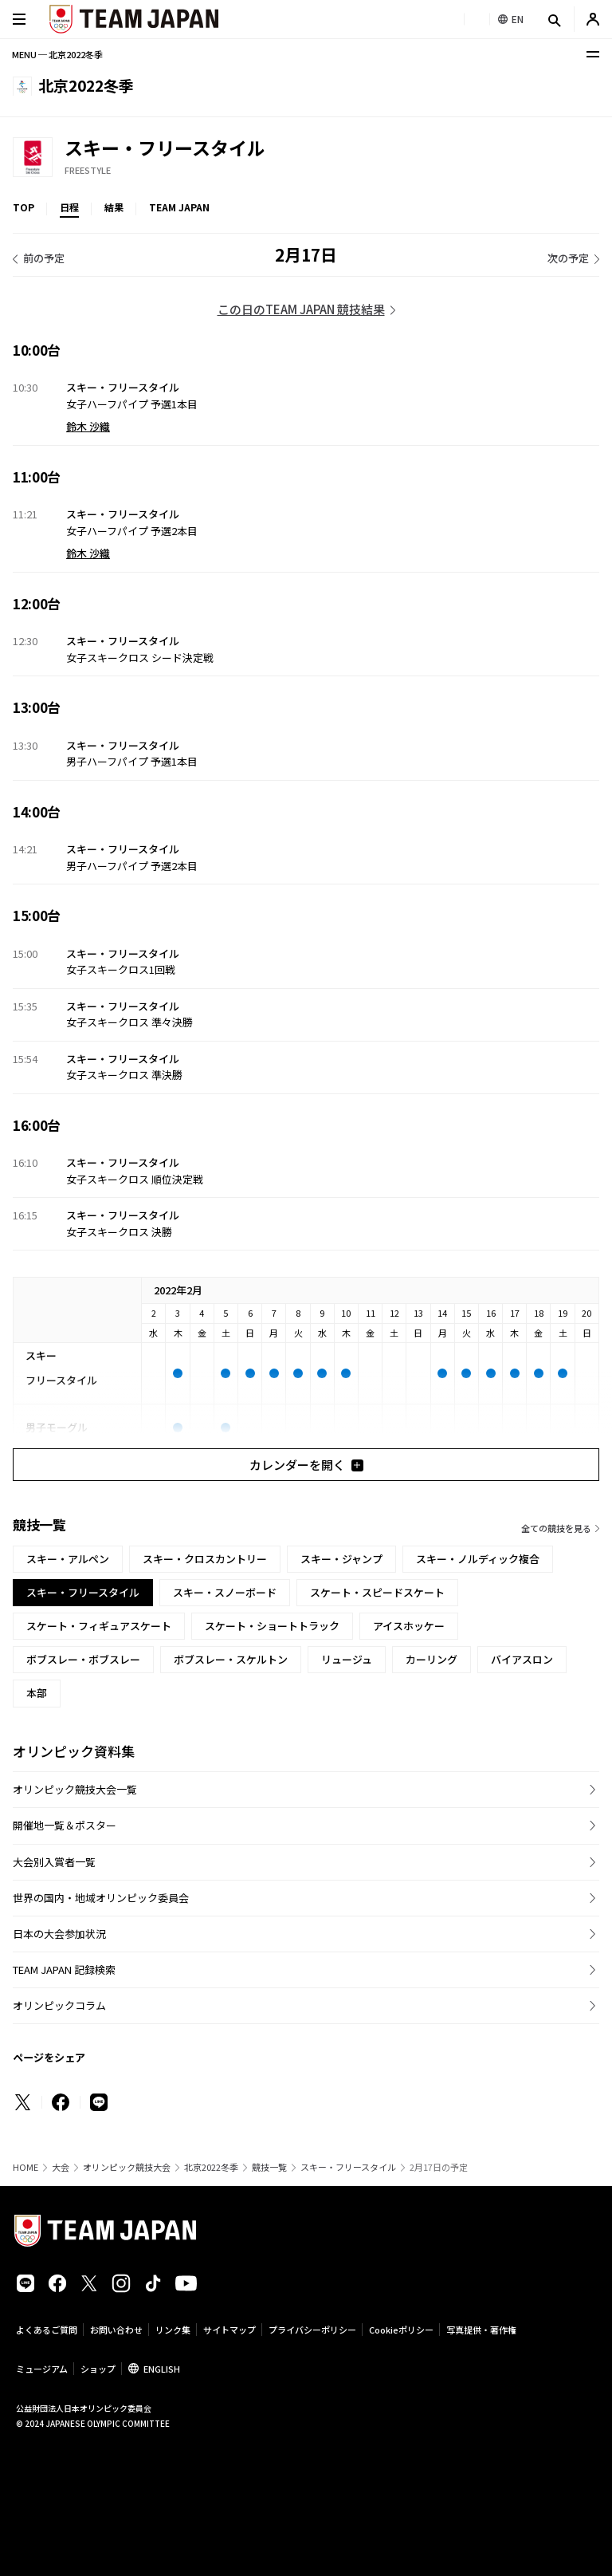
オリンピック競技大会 (127, 2167)
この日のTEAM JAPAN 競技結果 (301, 309)
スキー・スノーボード (225, 1592)
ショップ (98, 2368)
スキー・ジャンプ (341, 1558)
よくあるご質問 (46, 2329)
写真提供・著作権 (481, 2329)
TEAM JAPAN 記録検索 (64, 1969)
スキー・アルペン (67, 1558)
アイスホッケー (409, 1625)
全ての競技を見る (556, 1528)
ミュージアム (42, 2368)
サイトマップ (229, 2329)
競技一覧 (269, 2167)
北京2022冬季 (211, 2167)
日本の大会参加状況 (59, 1933)
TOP (23, 207)
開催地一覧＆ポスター (64, 1825)
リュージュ (346, 1659)
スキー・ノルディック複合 (477, 1558)
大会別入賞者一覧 (54, 1861)
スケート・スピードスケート (377, 1592)
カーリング (431, 1659)
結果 (114, 207)
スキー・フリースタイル (348, 2167)
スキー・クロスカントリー (205, 1558)
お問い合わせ (116, 2329)
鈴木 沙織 (88, 426)
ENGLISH (161, 2368)
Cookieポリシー (401, 2329)
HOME (25, 2167)
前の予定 (44, 258)
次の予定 (568, 258)
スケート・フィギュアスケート (98, 1625)
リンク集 (172, 2329)
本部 (36, 1692)
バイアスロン (522, 1659)
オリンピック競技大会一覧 (75, 1789)
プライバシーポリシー (312, 2329)
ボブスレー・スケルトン (231, 1659)
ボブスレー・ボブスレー (83, 1659)
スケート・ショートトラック (272, 1625)
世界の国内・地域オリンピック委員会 (101, 1897)
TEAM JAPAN (179, 207)
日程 (69, 207)
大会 (60, 2167)
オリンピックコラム (59, 2005)
